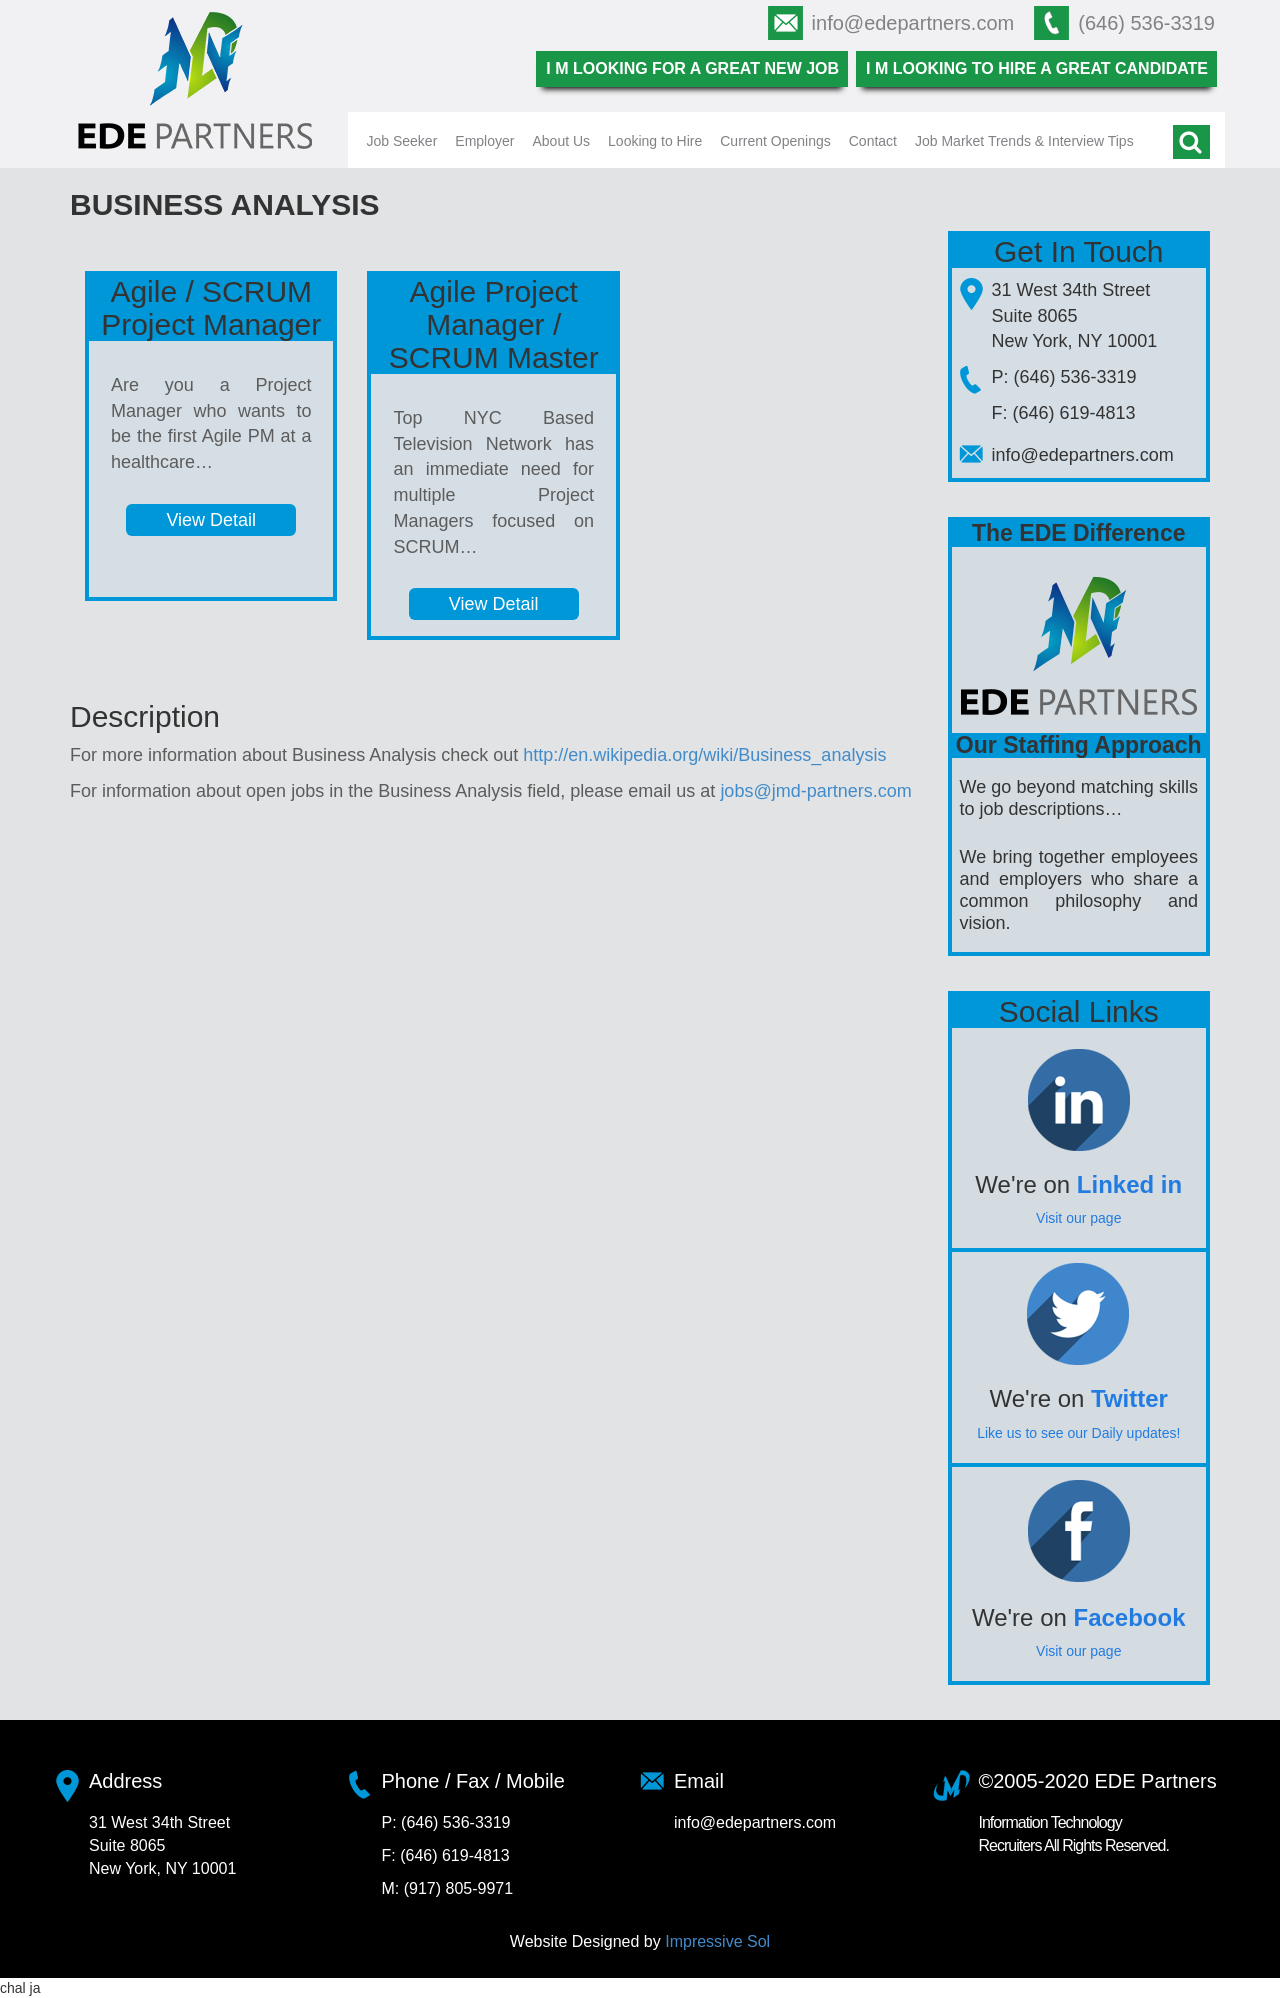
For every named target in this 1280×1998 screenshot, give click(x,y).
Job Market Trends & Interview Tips (1024, 141)
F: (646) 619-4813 (1064, 413)
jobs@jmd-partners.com (815, 791)
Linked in (1129, 1184)
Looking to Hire (655, 141)
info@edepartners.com (913, 23)
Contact (873, 141)
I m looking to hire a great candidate (1037, 68)
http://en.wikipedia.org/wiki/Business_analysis (704, 755)
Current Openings (775, 141)
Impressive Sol (717, 1941)
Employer (484, 141)
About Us (561, 141)
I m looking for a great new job (692, 68)
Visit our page (1078, 1218)
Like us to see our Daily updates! (1078, 1433)
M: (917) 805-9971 (448, 1888)
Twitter (1129, 1398)
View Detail (211, 520)
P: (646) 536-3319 (1064, 377)
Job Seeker (402, 141)
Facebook (1130, 1617)
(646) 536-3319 (1146, 23)
